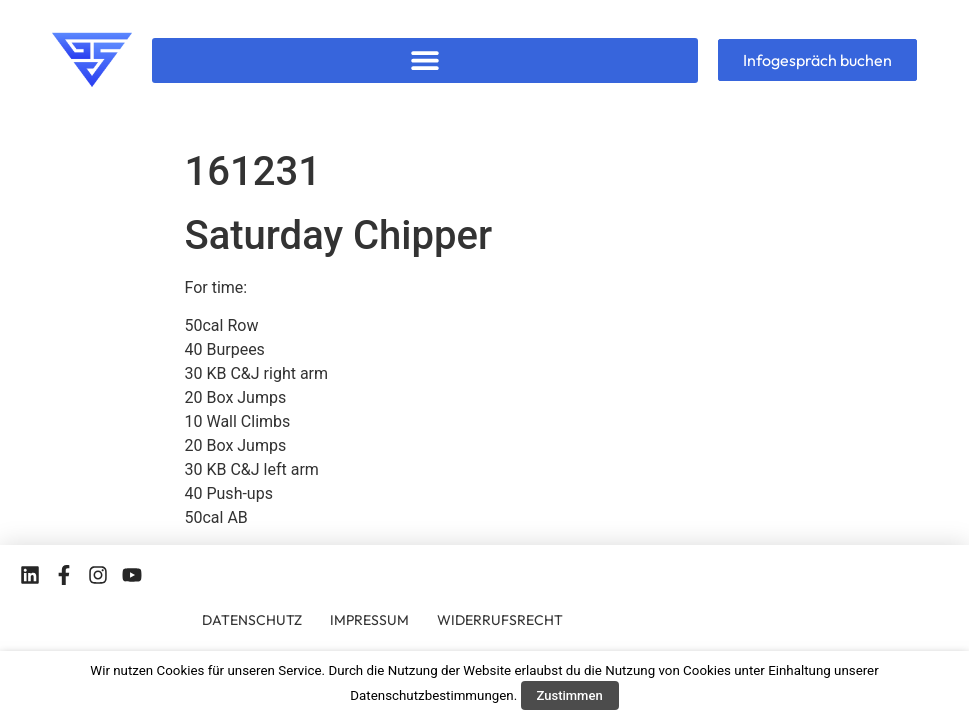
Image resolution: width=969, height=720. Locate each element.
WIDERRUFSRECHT (500, 620)
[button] (424, 60)
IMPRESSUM (369, 620)
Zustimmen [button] (570, 695)
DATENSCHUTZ (252, 620)
